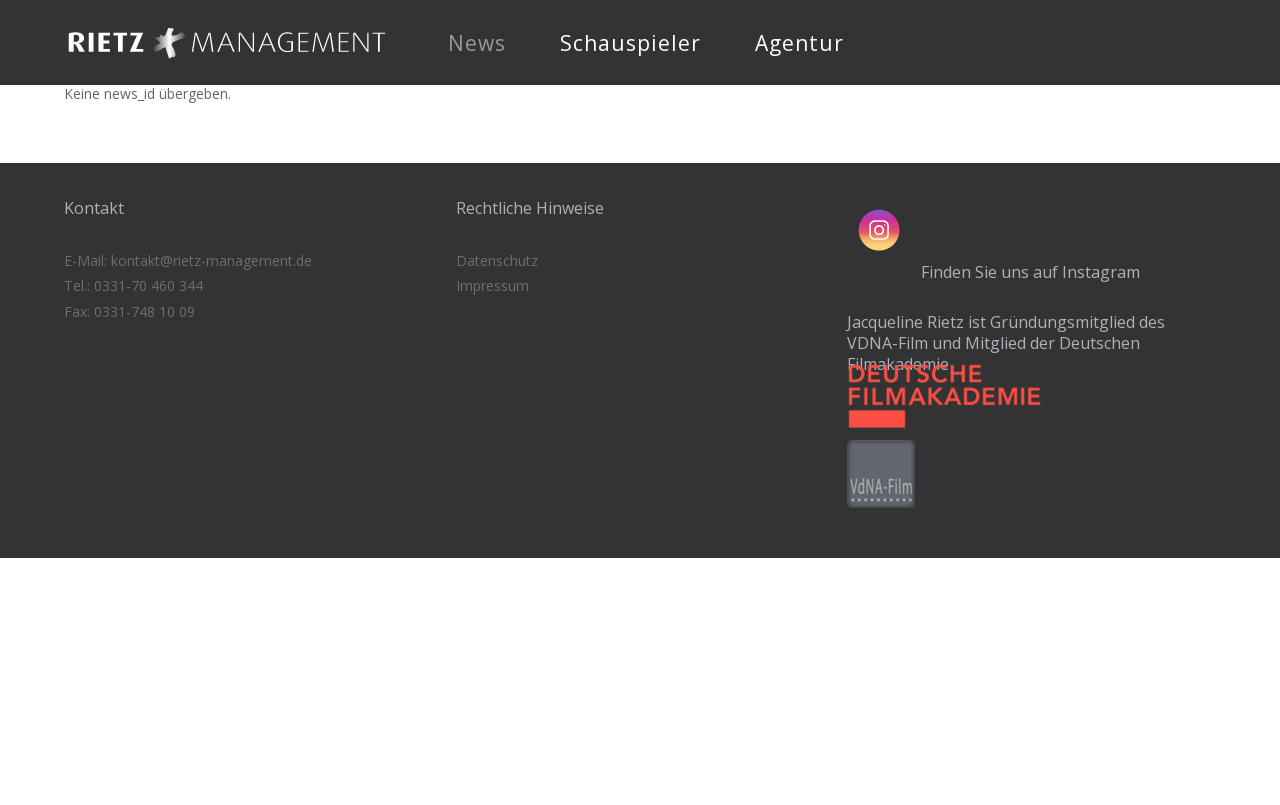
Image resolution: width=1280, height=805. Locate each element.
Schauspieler (630, 43)
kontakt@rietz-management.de (211, 260)
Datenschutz (497, 260)
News (477, 43)
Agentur (799, 43)
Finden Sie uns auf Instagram (1030, 272)
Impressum (492, 285)
